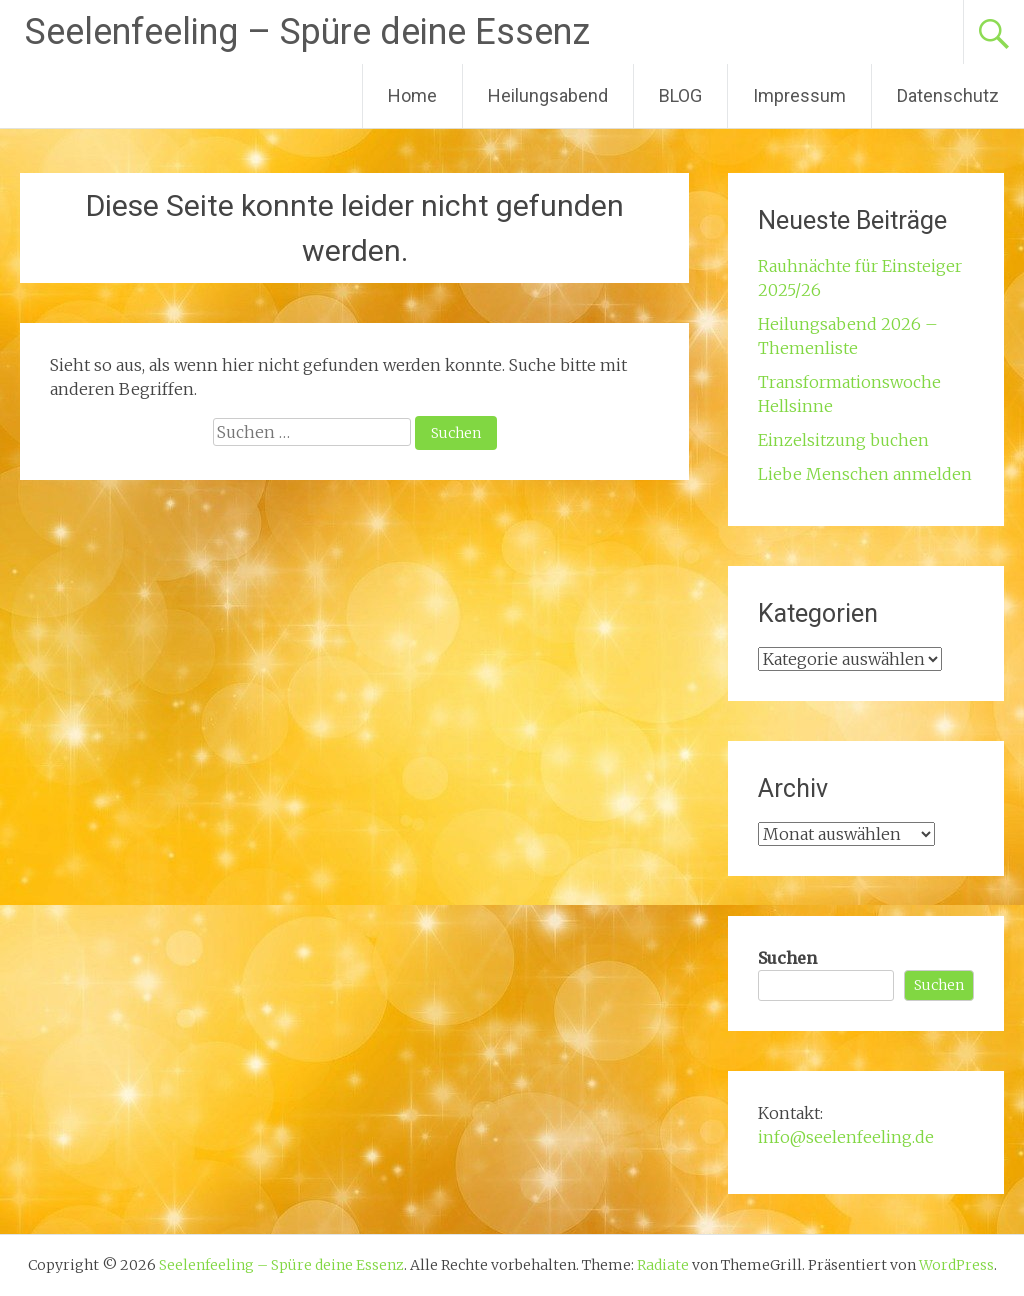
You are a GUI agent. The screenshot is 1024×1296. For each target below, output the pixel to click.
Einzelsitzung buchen (843, 440)
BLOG (680, 95)
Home (412, 95)
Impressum (799, 95)
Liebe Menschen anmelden (865, 474)
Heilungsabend (548, 95)
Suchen (787, 958)
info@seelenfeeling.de (846, 1137)
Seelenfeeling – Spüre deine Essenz (307, 32)
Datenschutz (948, 95)
